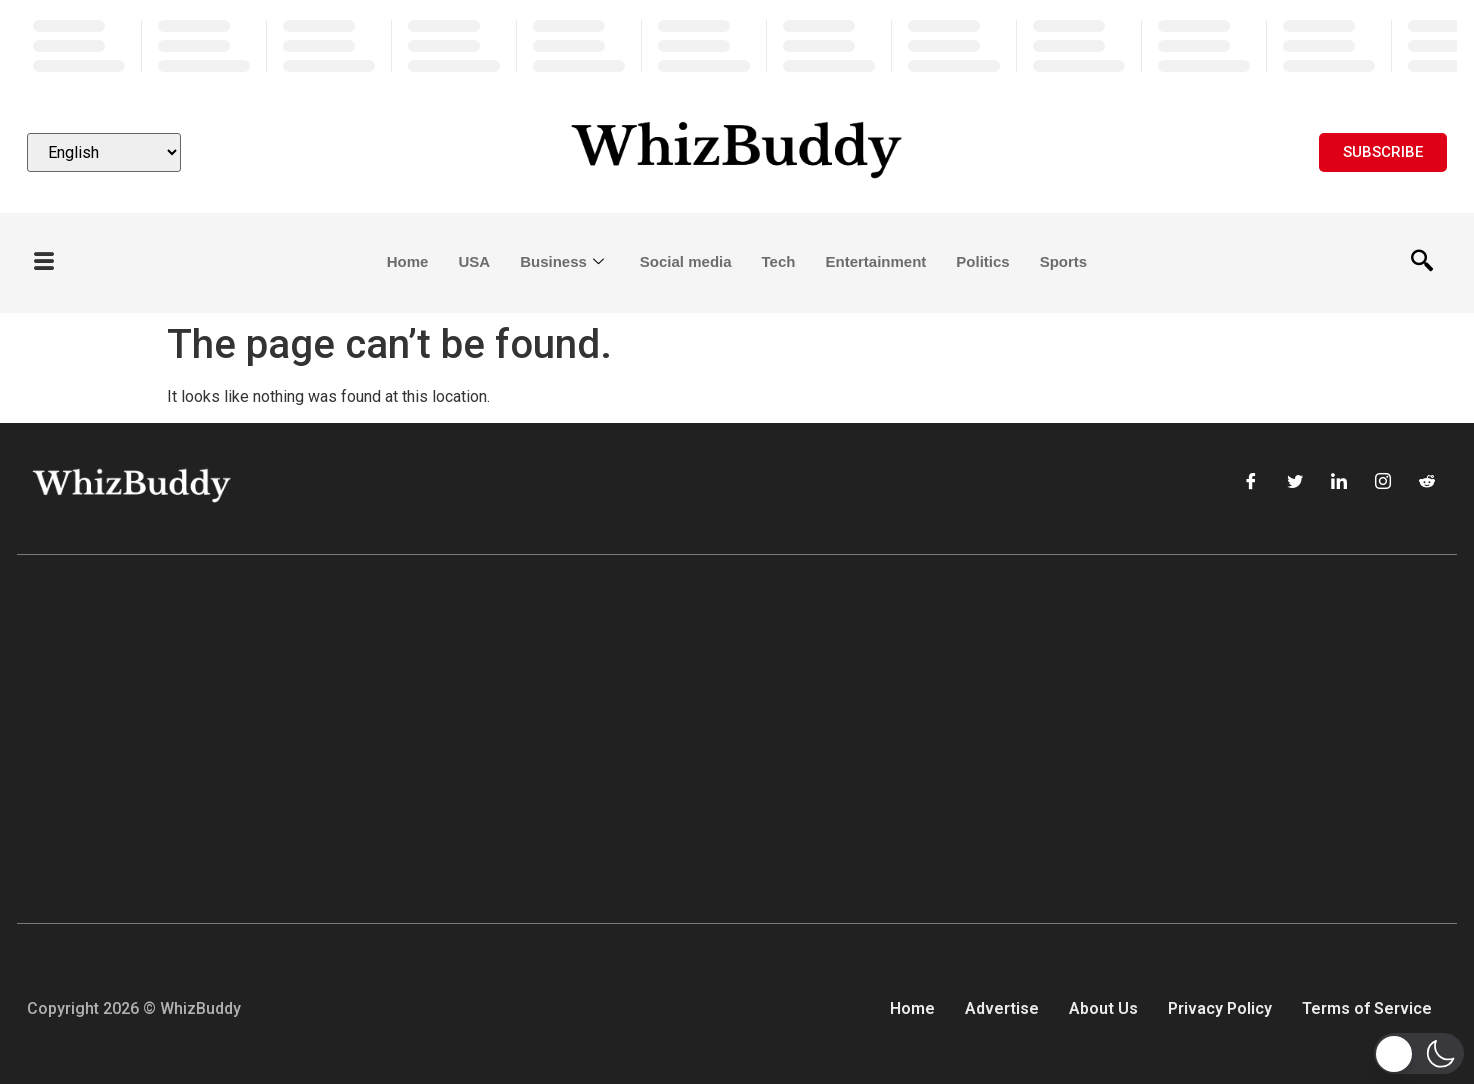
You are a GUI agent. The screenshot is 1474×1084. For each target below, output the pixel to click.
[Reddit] (1427, 483)
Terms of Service (1367, 1008)
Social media (686, 261)
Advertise (1002, 1008)
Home (408, 261)
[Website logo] (737, 152)
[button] (1419, 1053)
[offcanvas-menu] (44, 262)
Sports (1064, 261)
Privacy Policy (1220, 1008)
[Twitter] (1295, 483)
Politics (982, 261)
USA (474, 261)
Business (562, 262)
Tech (779, 261)
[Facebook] (1251, 483)
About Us (1103, 1008)
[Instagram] (1383, 483)
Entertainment (875, 261)
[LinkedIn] (1339, 483)
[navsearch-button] (1422, 263)
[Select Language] (104, 152)
